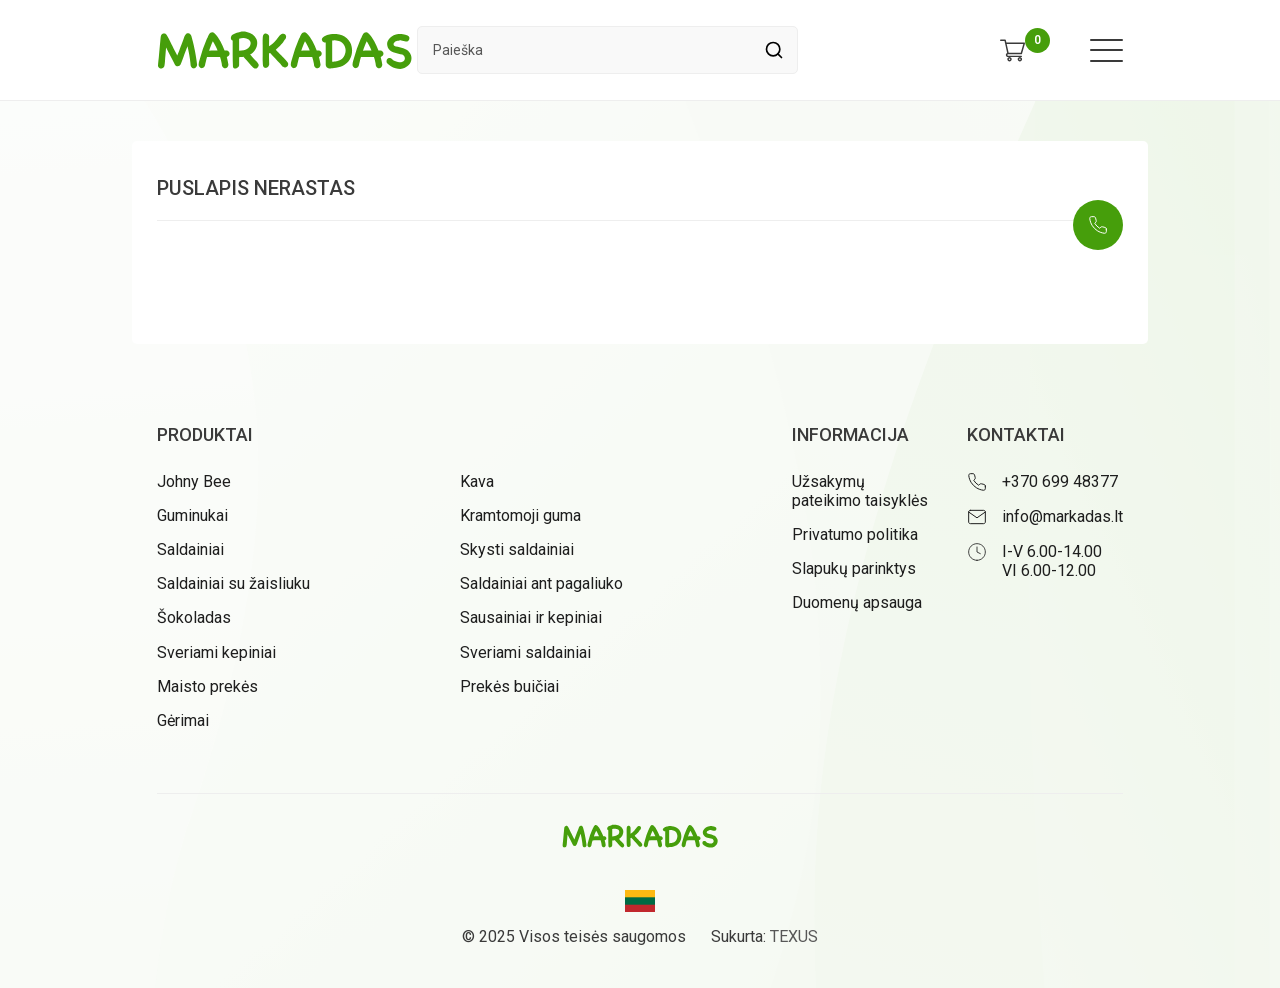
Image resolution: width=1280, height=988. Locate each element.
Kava (477, 481)
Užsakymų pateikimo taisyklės (860, 491)
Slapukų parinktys (854, 568)
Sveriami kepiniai (216, 652)
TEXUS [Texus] (794, 936)
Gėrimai (183, 720)
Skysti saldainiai (517, 549)
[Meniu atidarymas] (1106, 50)
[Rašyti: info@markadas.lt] (1045, 517)
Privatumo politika (855, 534)
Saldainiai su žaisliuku (233, 583)
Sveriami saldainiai (525, 652)
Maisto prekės (207, 686)
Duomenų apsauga (857, 602)
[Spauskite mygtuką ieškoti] (773, 50)
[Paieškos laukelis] (584, 50)
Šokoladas (194, 617)
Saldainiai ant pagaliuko (541, 583)
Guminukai (192, 515)
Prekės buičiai (509, 686)
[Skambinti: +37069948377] (1098, 225)
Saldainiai (190, 549)
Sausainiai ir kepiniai (531, 617)
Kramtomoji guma (520, 515)
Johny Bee (194, 481)
